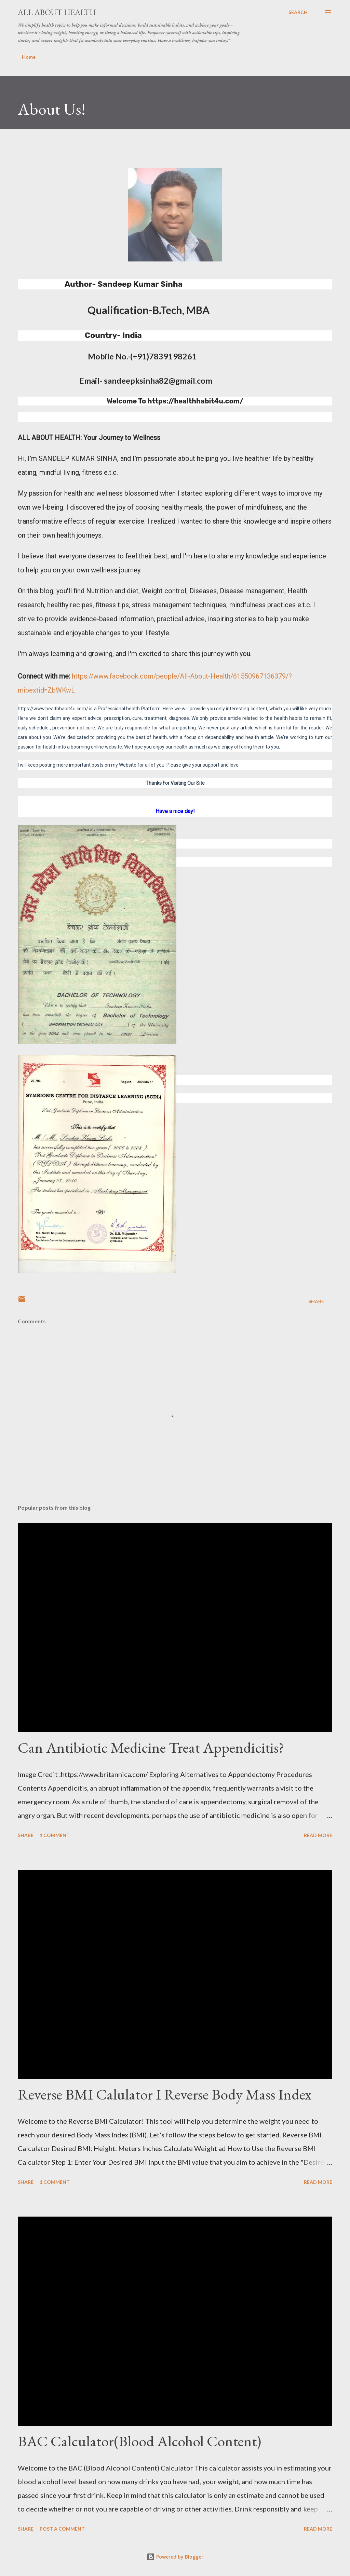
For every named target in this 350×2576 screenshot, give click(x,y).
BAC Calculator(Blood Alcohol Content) (139, 2441)
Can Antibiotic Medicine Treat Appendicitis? (151, 1747)
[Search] (298, 12)
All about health (57, 12)
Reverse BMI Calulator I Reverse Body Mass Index (164, 2094)
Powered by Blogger (175, 2556)
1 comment (55, 1835)
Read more (318, 1835)
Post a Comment (62, 2529)
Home (29, 57)
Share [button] (316, 1301)
